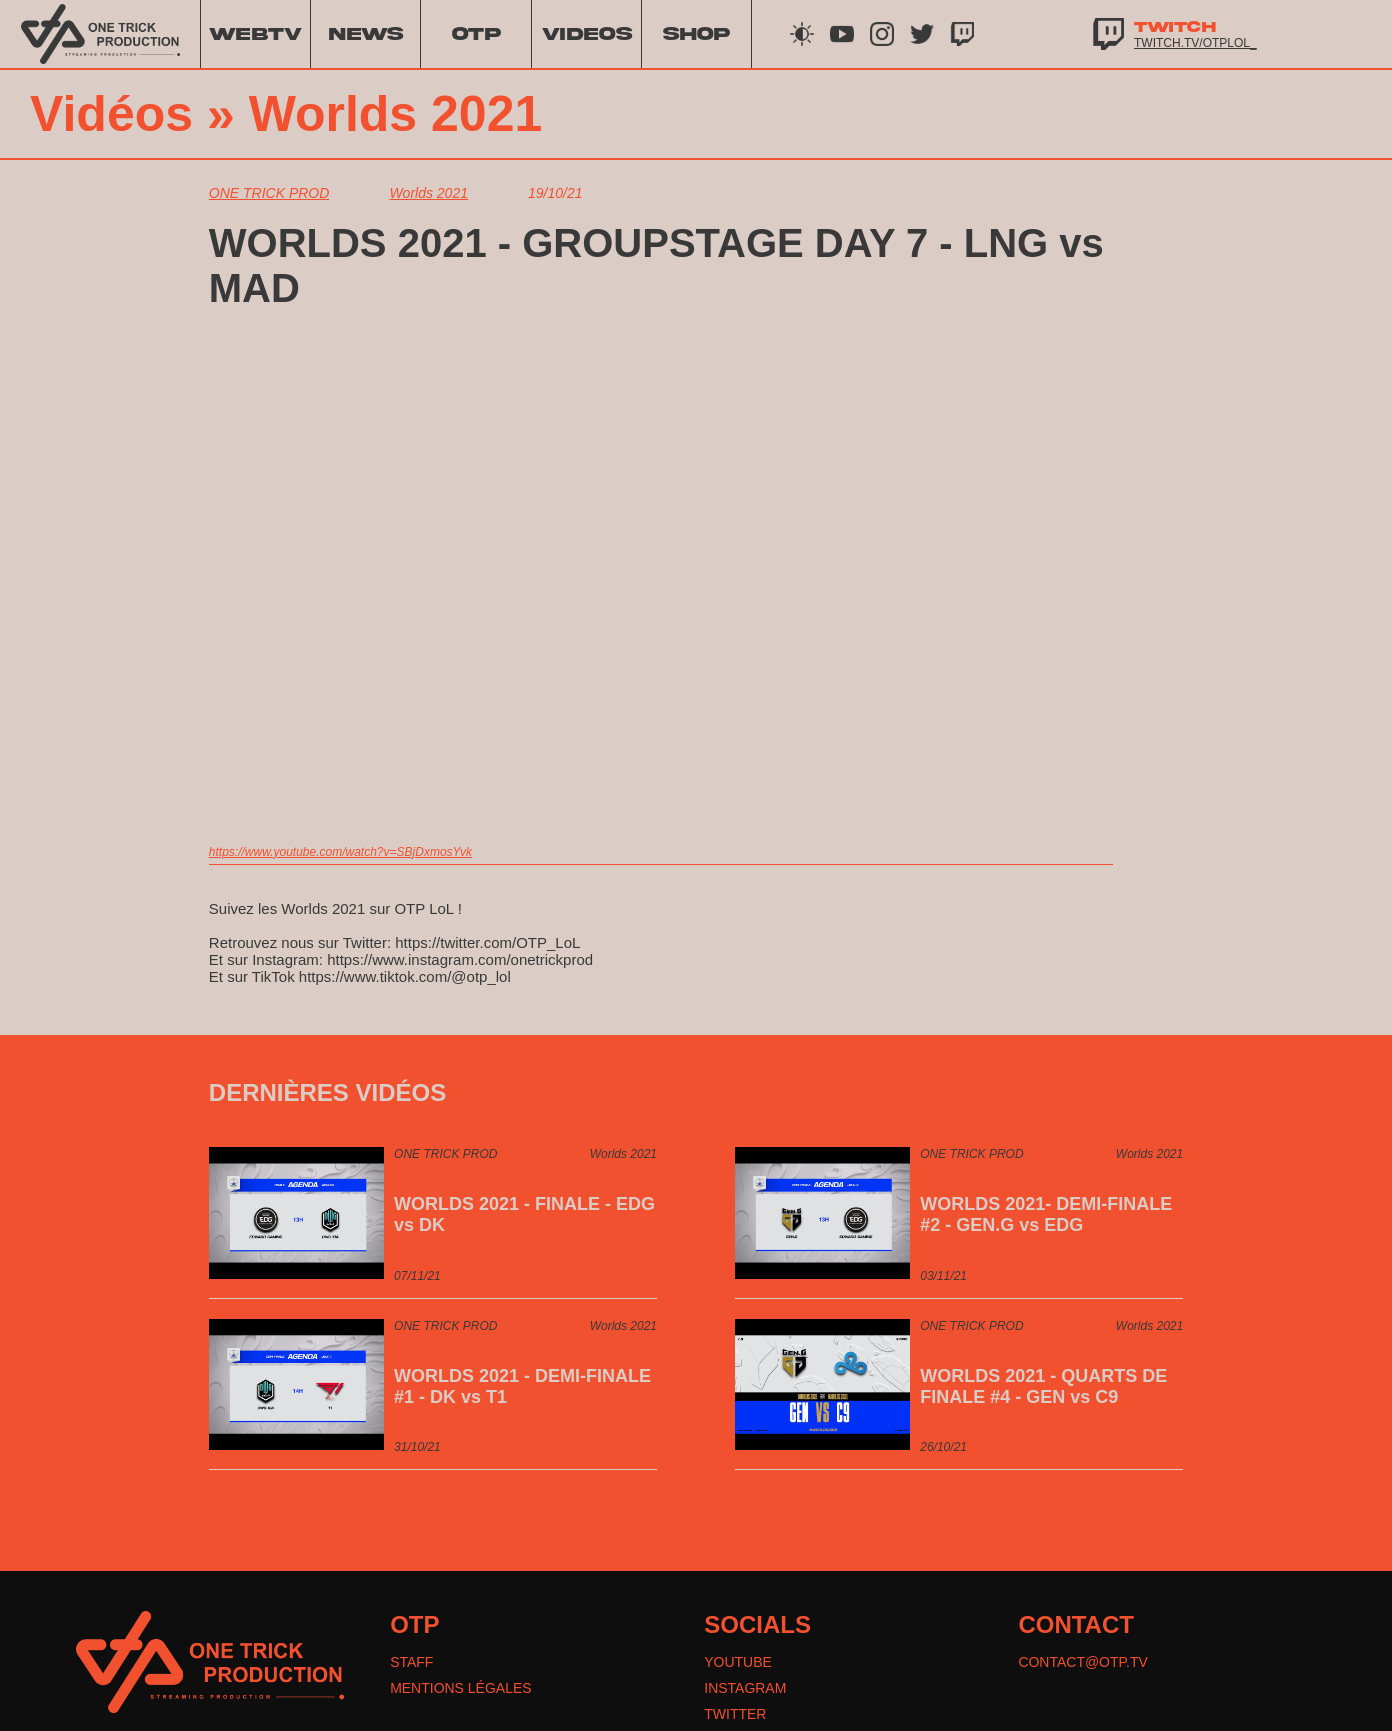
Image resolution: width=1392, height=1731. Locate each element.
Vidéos (111, 114)
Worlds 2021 (396, 114)
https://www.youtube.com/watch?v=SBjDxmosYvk (340, 852)
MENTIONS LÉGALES (461, 1688)
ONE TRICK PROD (269, 193)
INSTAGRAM (745, 1688)
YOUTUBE (738, 1662)
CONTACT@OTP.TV (1083, 1662)
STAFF (411, 1662)
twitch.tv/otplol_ (1195, 43)
